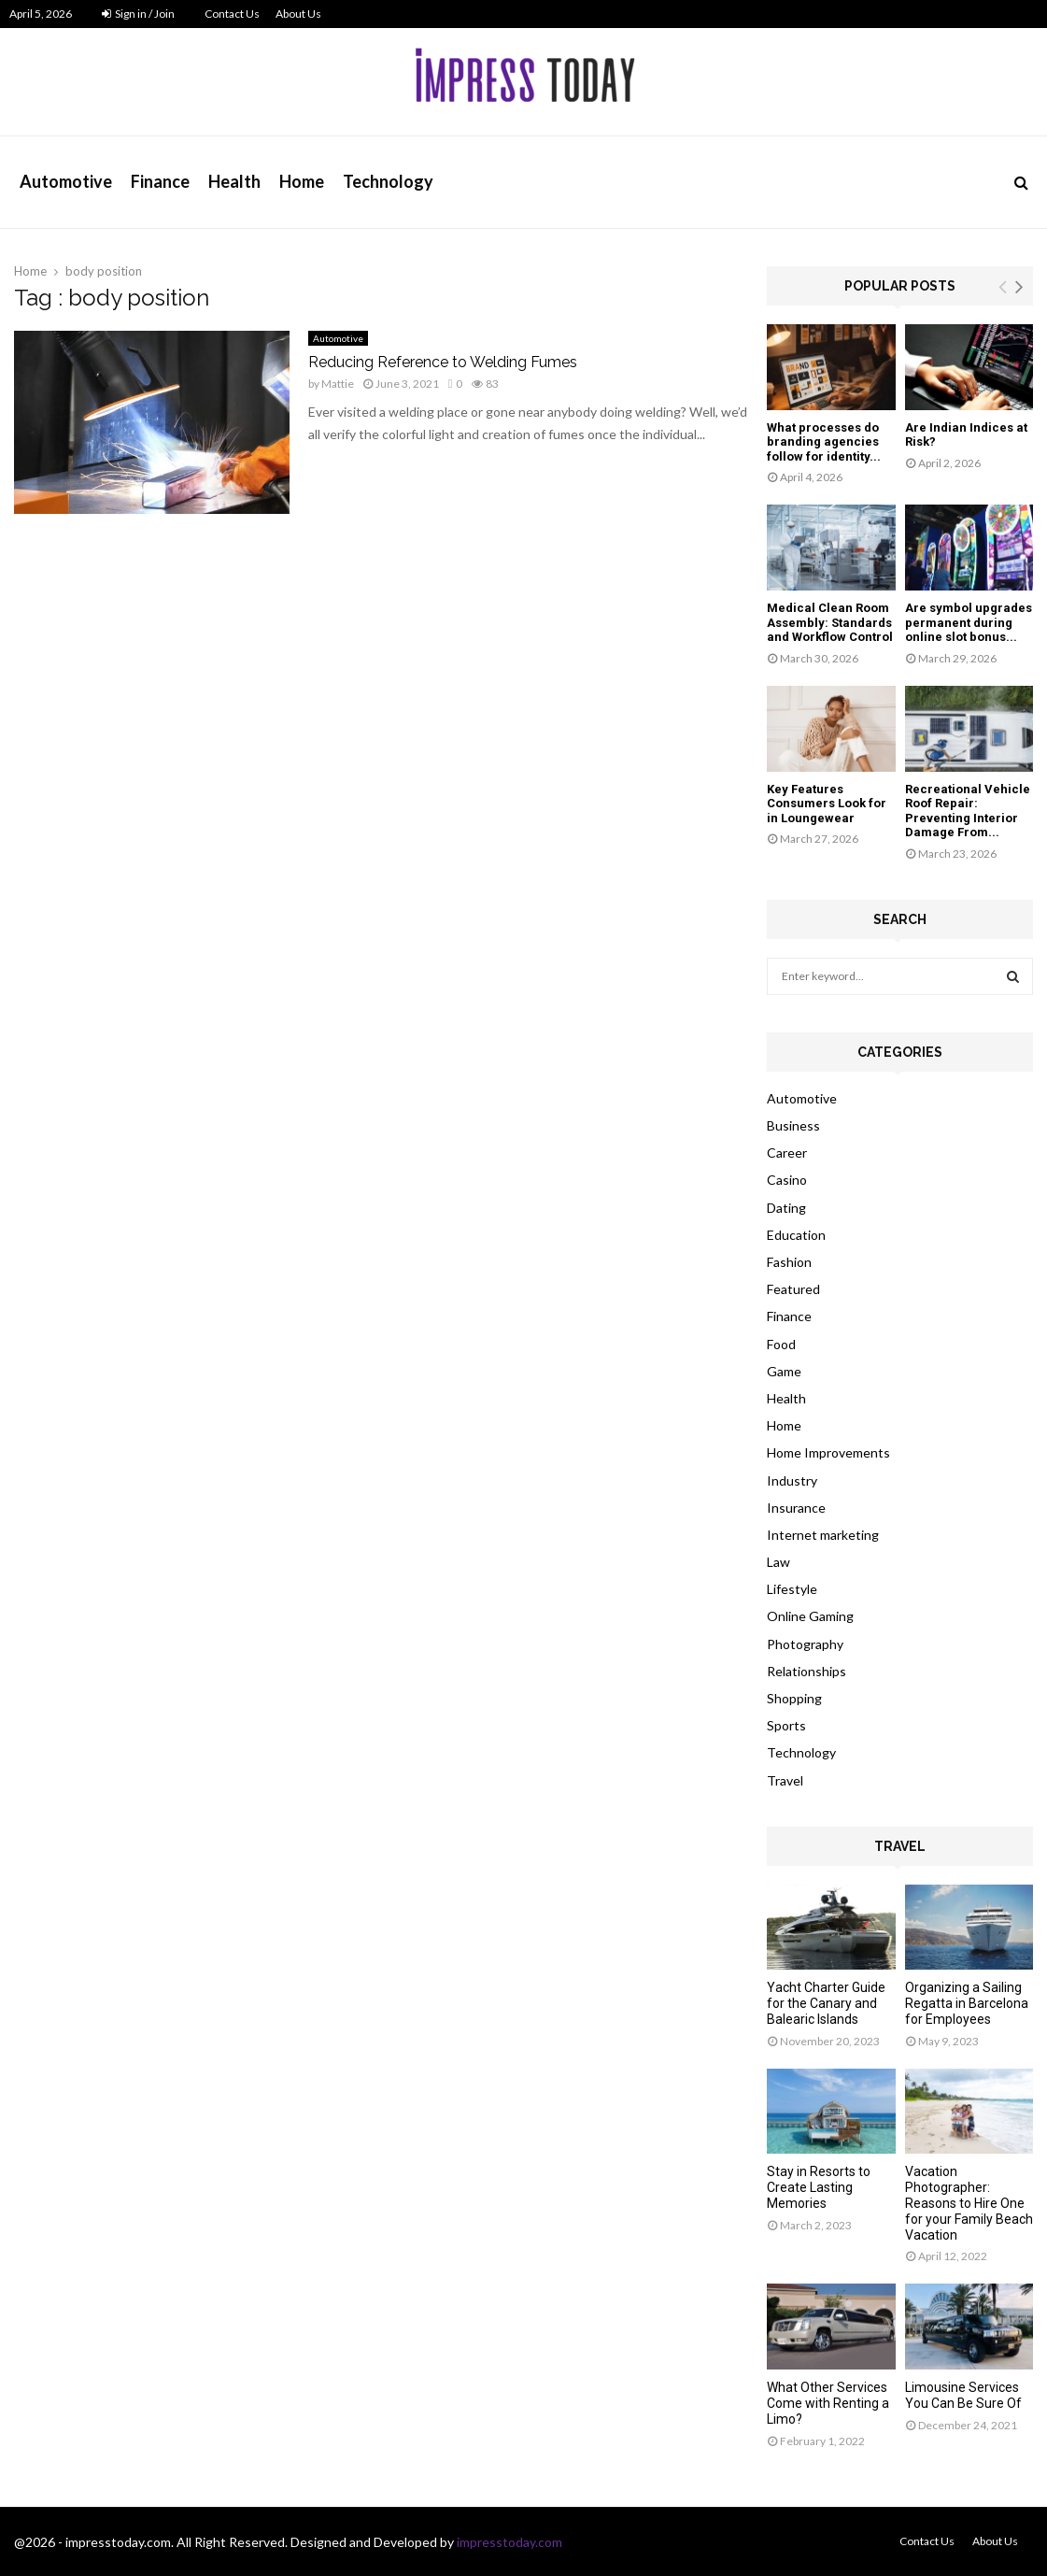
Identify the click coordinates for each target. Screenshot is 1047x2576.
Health (234, 181)
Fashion (789, 1262)
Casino (787, 1180)
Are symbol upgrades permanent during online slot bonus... (968, 622)
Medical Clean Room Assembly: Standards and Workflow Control (830, 622)
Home (301, 181)
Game (784, 1371)
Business (793, 1125)
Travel (785, 1780)
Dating (786, 1208)
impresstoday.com (509, 2542)
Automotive (66, 181)
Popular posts (899, 285)
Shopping (794, 1698)
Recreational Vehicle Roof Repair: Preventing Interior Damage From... (967, 811)
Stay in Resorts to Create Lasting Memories (818, 2187)
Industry (792, 1480)
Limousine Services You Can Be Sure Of (963, 2395)
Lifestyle (792, 1589)
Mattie (337, 384)
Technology (388, 181)
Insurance (796, 1508)
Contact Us (232, 14)
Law (778, 1562)
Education (796, 1235)
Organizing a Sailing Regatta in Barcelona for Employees (966, 2003)
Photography (805, 1644)
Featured (793, 1289)
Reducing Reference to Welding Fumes (442, 362)
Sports (786, 1725)
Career (787, 1152)
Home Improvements (828, 1452)
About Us (298, 14)
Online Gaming (810, 1616)
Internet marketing (823, 1535)
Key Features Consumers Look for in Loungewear (826, 803)
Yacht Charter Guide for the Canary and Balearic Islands (826, 2003)
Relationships (806, 1671)
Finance (160, 181)
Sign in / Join (138, 14)
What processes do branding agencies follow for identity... (824, 441)
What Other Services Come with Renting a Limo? (828, 2403)
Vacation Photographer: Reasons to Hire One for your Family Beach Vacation (969, 2203)
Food (781, 1344)
